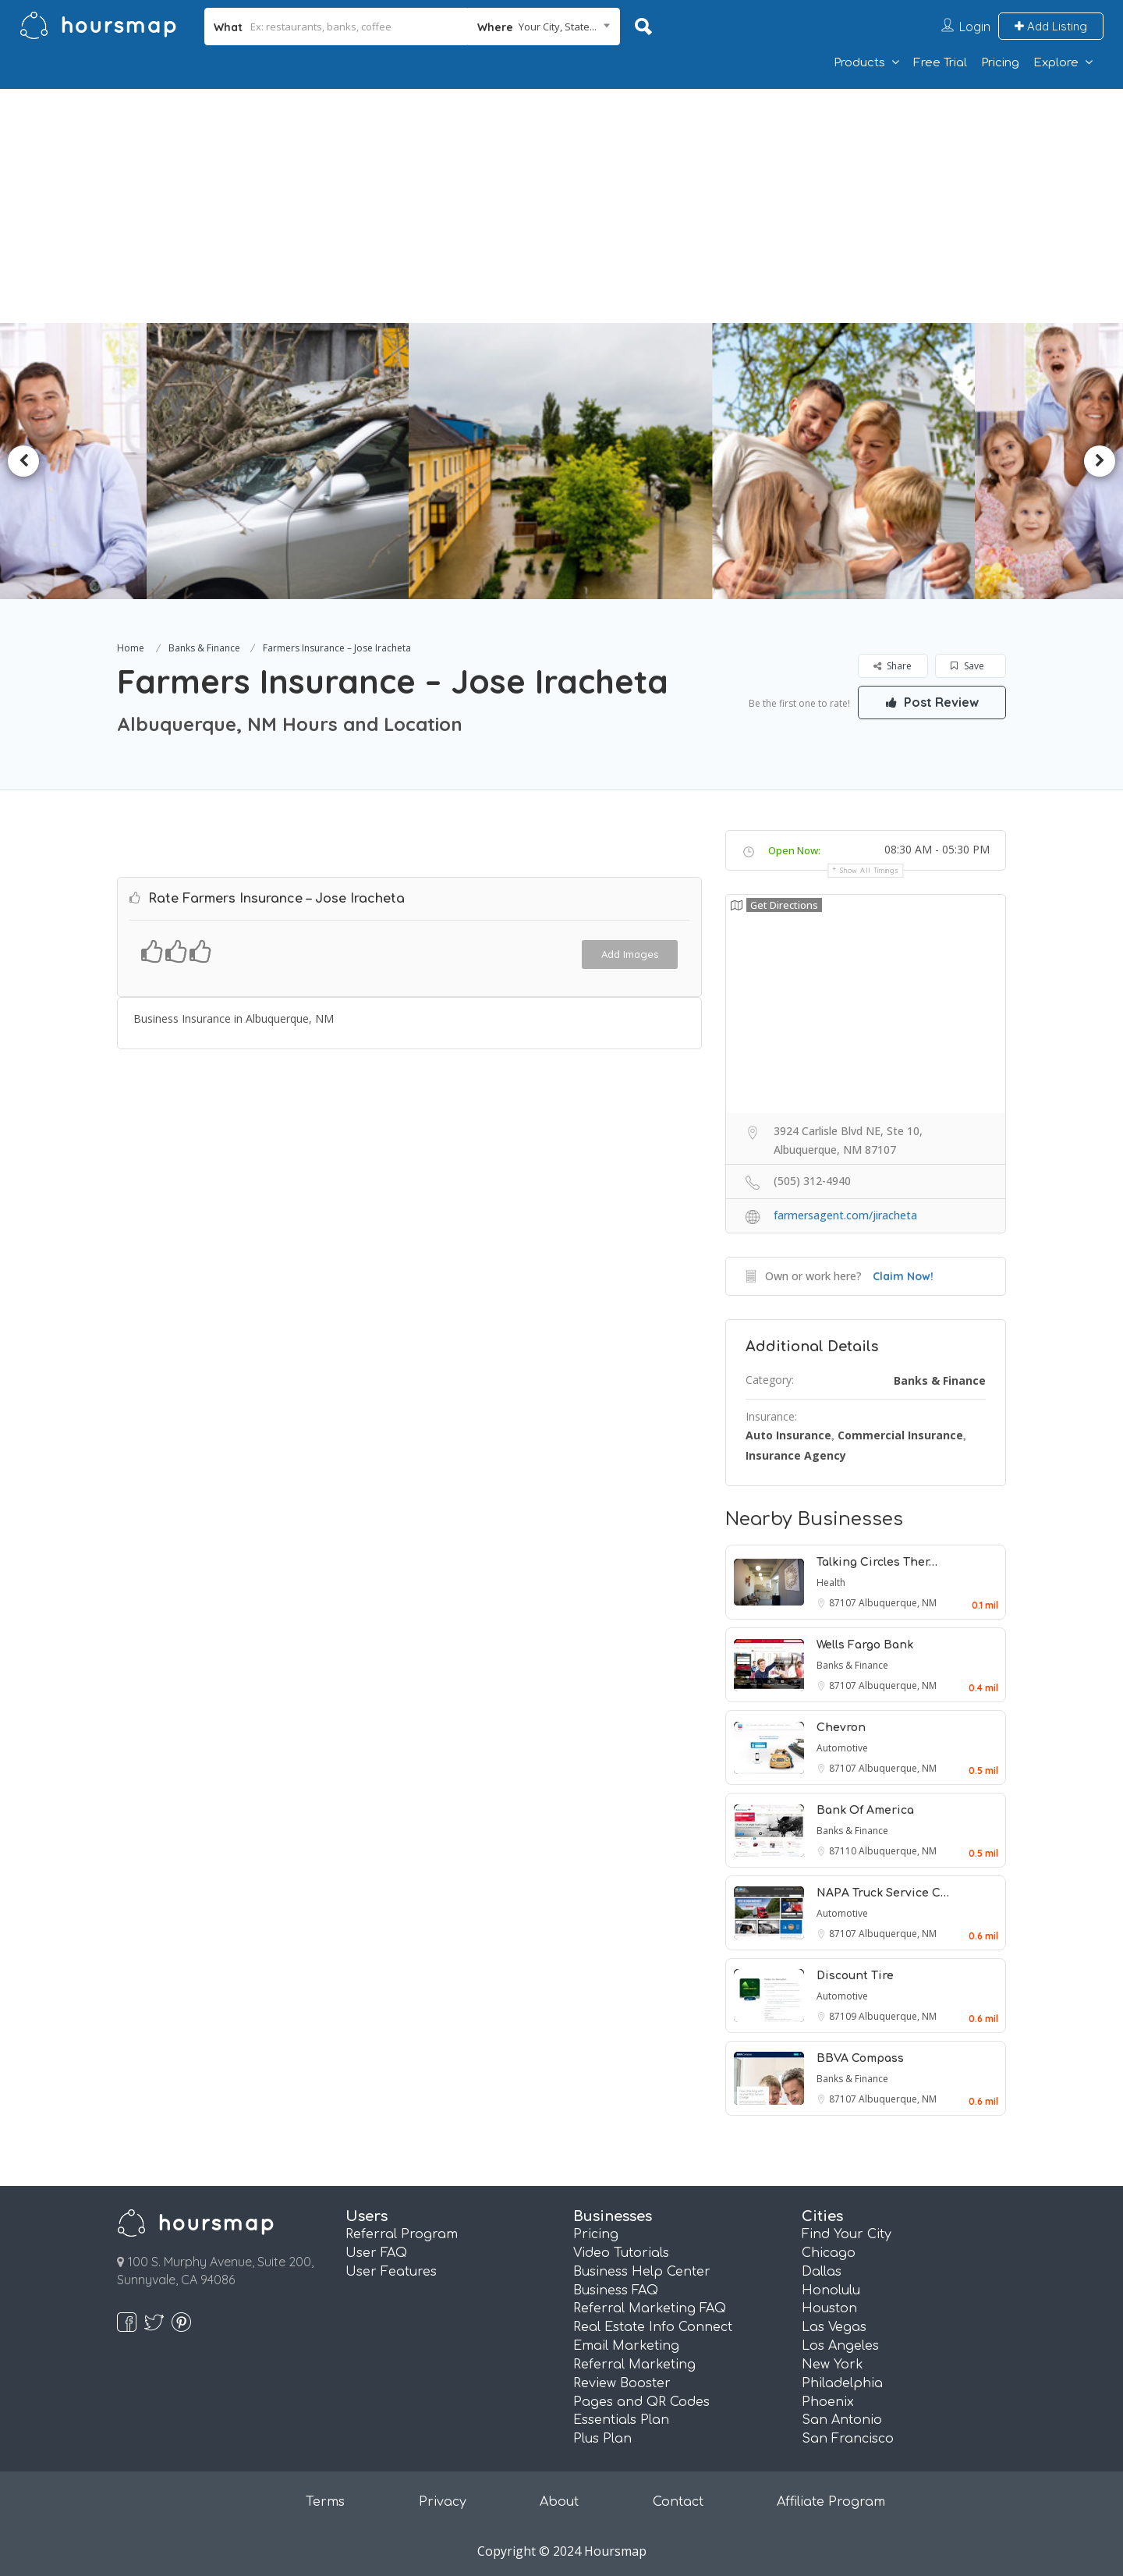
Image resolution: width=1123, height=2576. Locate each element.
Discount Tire (855, 1976)
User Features (391, 2272)
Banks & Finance (204, 648)
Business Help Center (641, 2272)
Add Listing (1051, 26)
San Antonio (842, 2420)
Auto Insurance (788, 1435)
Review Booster (622, 2383)
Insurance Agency (796, 1455)
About (559, 2502)
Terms (325, 2502)
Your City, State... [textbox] (558, 27)
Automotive (842, 1748)
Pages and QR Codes (641, 2402)
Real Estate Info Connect (652, 2327)
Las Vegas (834, 2327)
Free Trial (940, 62)
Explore (1056, 62)
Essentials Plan (621, 2420)
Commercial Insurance (900, 1435)
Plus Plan (602, 2439)
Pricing (1000, 62)
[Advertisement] (561, 206)
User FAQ (376, 2253)
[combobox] (544, 26)
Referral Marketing (634, 2365)
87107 (844, 1602)
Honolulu (831, 2290)
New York (832, 2365)
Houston (829, 2308)
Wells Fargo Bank (865, 1645)
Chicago (829, 2253)
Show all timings (869, 870)
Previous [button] (23, 461)
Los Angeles (840, 2346)
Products (859, 62)
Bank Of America (865, 1810)
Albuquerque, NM (898, 1602)
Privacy (442, 2502)
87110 (844, 1850)
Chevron (841, 1727)
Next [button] (1099, 461)
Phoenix (828, 2402)
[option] (285, 461)
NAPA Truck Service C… (883, 1893)
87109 (844, 2016)
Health (831, 1582)
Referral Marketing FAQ (649, 2308)
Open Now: (794, 850)
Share (892, 665)
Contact (678, 2502)
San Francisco (848, 2439)
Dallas (821, 2272)
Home (130, 648)
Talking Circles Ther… (877, 1562)
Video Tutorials (621, 2253)
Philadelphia (842, 2383)
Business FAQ (615, 2290)
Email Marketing (626, 2346)
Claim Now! (903, 1276)
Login (974, 26)
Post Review (932, 702)
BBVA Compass (860, 2058)
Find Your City (846, 2234)
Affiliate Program (831, 2502)
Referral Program (401, 2234)
